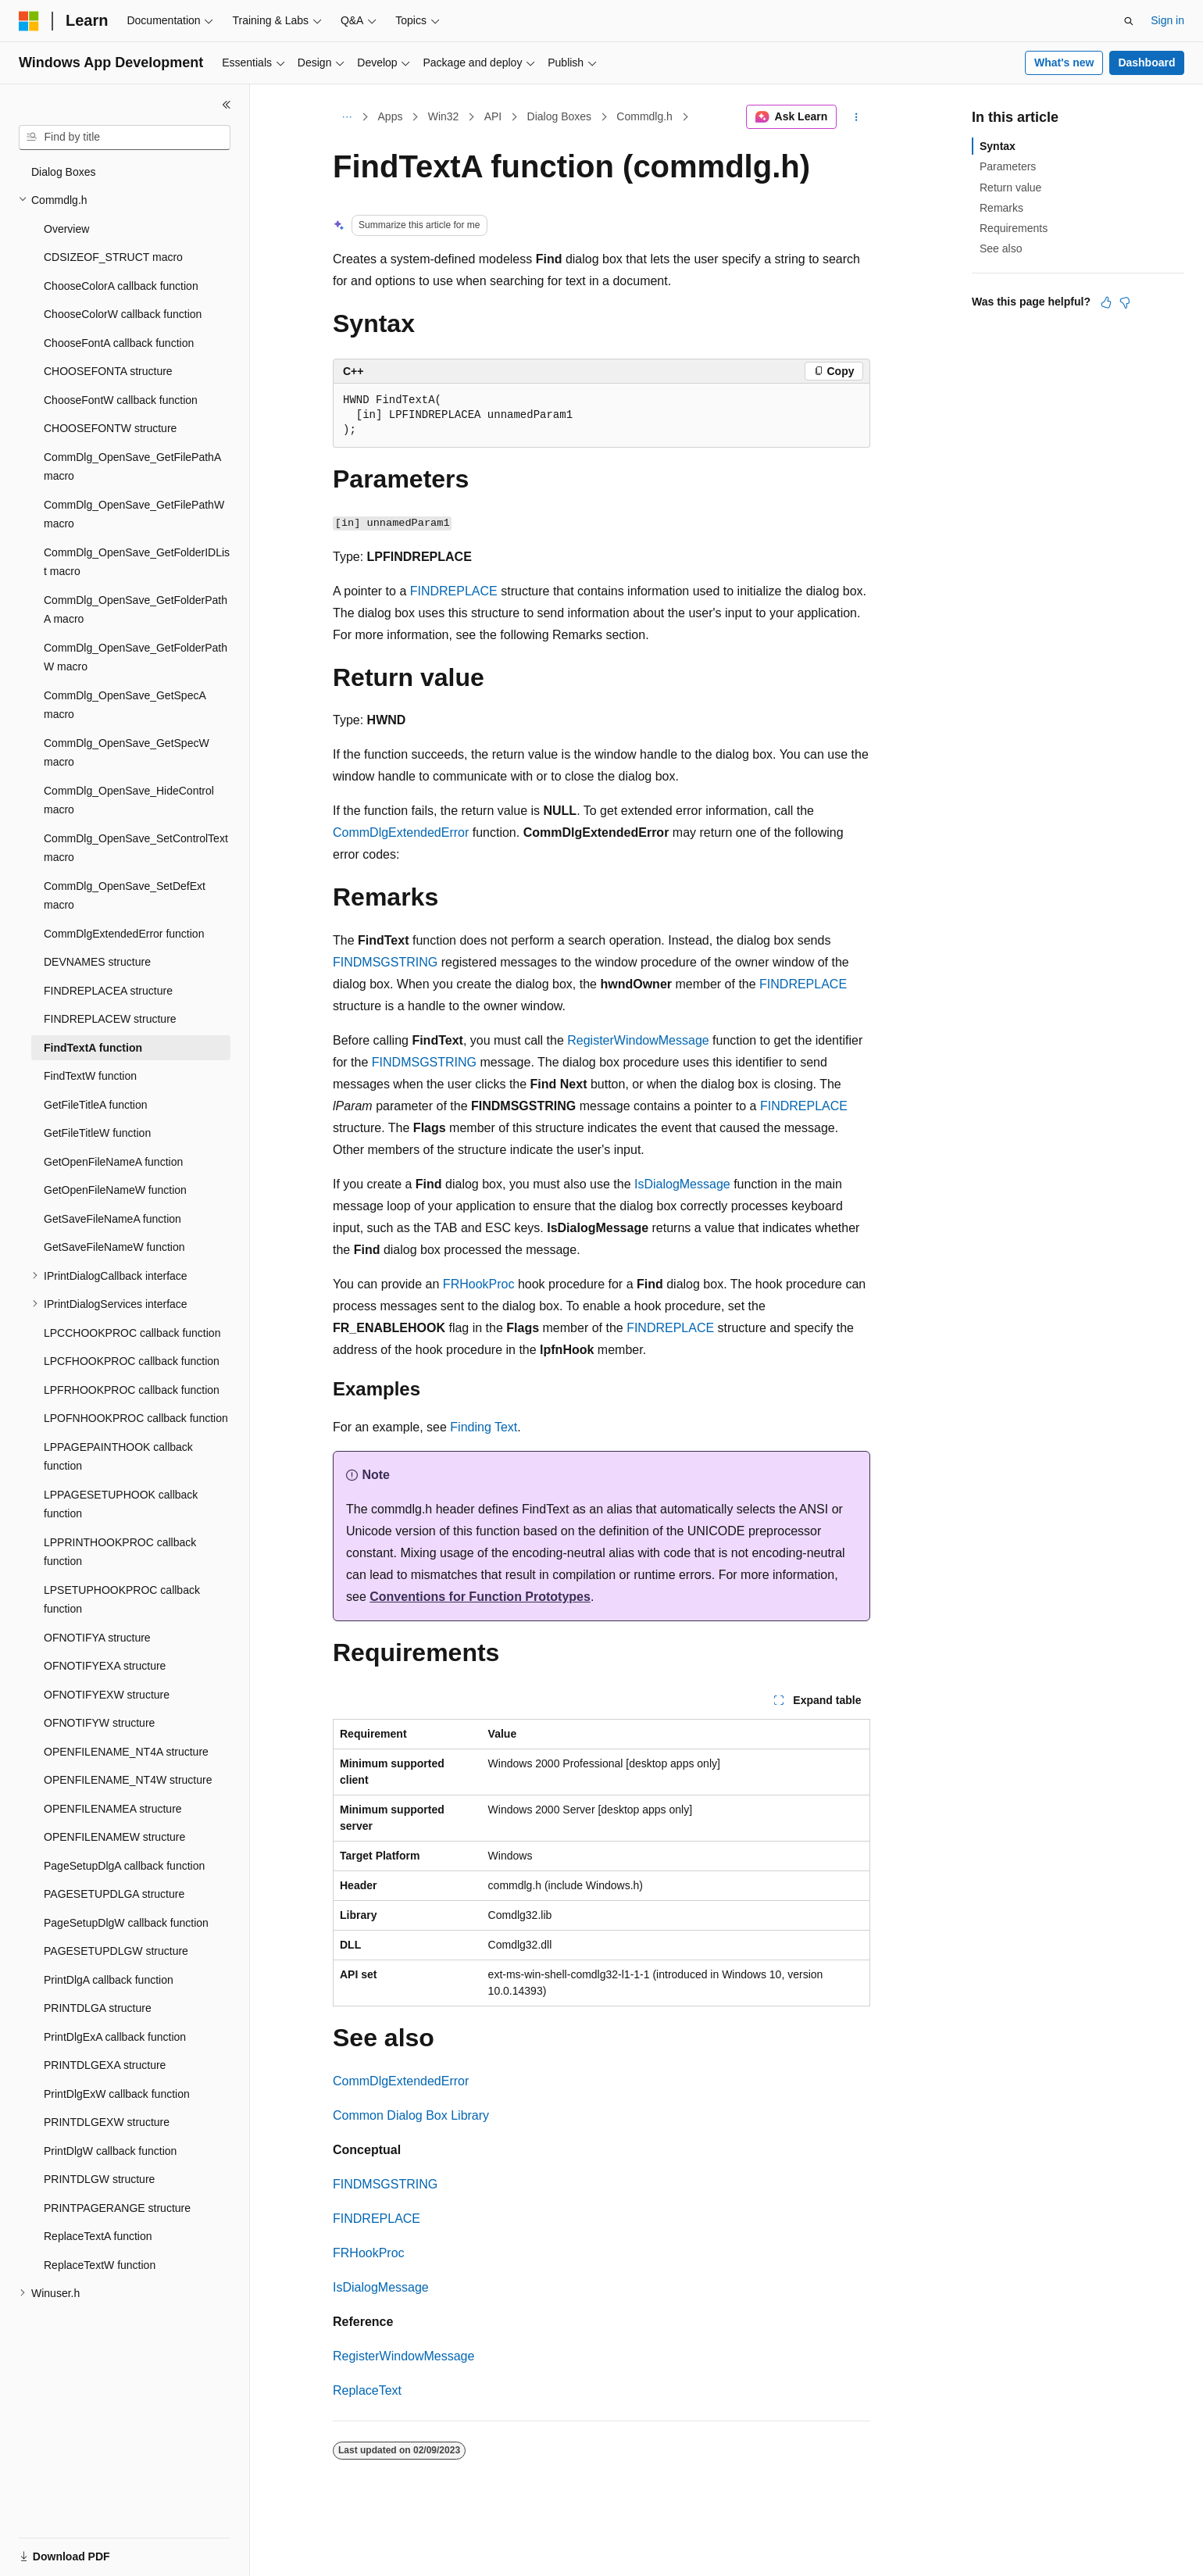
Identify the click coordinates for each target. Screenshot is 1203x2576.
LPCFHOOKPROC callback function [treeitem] (132, 1361)
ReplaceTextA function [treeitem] (98, 2236)
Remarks (1001, 208)
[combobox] (124, 137)
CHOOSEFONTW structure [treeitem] (110, 428)
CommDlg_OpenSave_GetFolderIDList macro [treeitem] (137, 562)
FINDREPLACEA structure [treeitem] (108, 990)
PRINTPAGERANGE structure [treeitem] (117, 2208)
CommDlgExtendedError (401, 832)
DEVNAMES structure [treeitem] (97, 962)
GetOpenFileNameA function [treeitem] (113, 1162)
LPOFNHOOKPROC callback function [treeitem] (136, 1418)
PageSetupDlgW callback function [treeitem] (126, 1923)
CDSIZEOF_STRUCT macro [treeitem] (113, 257)
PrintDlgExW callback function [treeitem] (117, 2094)
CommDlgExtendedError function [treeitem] (124, 933)
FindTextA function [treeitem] (93, 1047)
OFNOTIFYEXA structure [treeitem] (105, 1666)
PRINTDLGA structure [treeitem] (98, 2008)
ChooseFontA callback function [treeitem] (119, 343)
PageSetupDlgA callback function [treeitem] (124, 1866)
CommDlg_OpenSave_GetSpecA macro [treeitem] (124, 705)
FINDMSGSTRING (385, 962)
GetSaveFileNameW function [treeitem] (114, 1247)
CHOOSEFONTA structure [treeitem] (108, 371)
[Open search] (1128, 21)
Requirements (1014, 228)
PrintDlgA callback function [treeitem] (108, 1980)
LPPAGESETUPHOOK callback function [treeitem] (121, 1504)
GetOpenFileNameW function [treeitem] (115, 1190)
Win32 (443, 116)
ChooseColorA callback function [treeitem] (121, 286)
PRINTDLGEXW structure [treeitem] (107, 2122)
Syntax (998, 146)
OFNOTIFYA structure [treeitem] (97, 1637)
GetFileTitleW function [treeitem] (97, 1133)
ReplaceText (367, 2390)
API (493, 116)
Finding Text (483, 1427)
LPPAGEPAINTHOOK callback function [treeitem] (118, 1457)
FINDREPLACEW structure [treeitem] (110, 1019)
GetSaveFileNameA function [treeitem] (112, 1219)
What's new (1064, 62)
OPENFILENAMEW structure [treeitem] (114, 1837)
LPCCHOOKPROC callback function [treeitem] (132, 1333)
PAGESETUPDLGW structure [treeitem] (116, 1951)
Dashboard (1146, 62)
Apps (390, 116)
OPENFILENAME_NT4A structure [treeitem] (126, 1751)
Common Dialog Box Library (411, 2115)
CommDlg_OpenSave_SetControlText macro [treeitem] (136, 848)
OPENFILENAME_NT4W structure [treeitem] (128, 1780)
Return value (1010, 187)
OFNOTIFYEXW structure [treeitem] (107, 1694)
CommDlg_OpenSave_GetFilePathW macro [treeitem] (134, 514)
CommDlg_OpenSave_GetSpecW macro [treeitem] (126, 753)
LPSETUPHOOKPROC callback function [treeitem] (122, 1600)
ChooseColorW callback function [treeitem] (123, 314)
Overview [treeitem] (66, 229)
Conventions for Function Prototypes (480, 1596)
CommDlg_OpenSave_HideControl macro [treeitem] (129, 800)
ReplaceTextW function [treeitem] (99, 2265)
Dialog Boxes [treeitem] (63, 172)
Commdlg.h (644, 116)
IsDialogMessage (682, 1184)
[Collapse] (226, 105)
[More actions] (856, 117)
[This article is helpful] (1106, 302)
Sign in (1167, 20)
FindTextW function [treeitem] (90, 1076)
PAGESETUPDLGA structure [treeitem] (114, 1894)
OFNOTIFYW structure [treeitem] (99, 1723)
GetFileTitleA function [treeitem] (96, 1105)
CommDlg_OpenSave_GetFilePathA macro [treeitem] (132, 467)
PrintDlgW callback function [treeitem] (110, 2151)
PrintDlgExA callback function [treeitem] (115, 2037)
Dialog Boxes (559, 116)
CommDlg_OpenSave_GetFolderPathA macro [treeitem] (135, 610)
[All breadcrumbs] (346, 117)
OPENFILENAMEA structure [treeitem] (113, 1808)
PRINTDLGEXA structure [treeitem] (105, 2065)
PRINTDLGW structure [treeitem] (99, 2179)
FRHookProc (479, 1284)
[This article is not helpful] (1125, 302)
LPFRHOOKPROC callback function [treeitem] (132, 1390)
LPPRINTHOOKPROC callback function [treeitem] (120, 1552)
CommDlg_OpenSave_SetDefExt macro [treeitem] (124, 896)
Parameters (1008, 166)
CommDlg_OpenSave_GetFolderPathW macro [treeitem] (135, 657)
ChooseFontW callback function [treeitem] (121, 400)
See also (1001, 248)
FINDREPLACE (454, 591)
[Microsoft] (29, 21)
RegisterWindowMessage (638, 1040)
